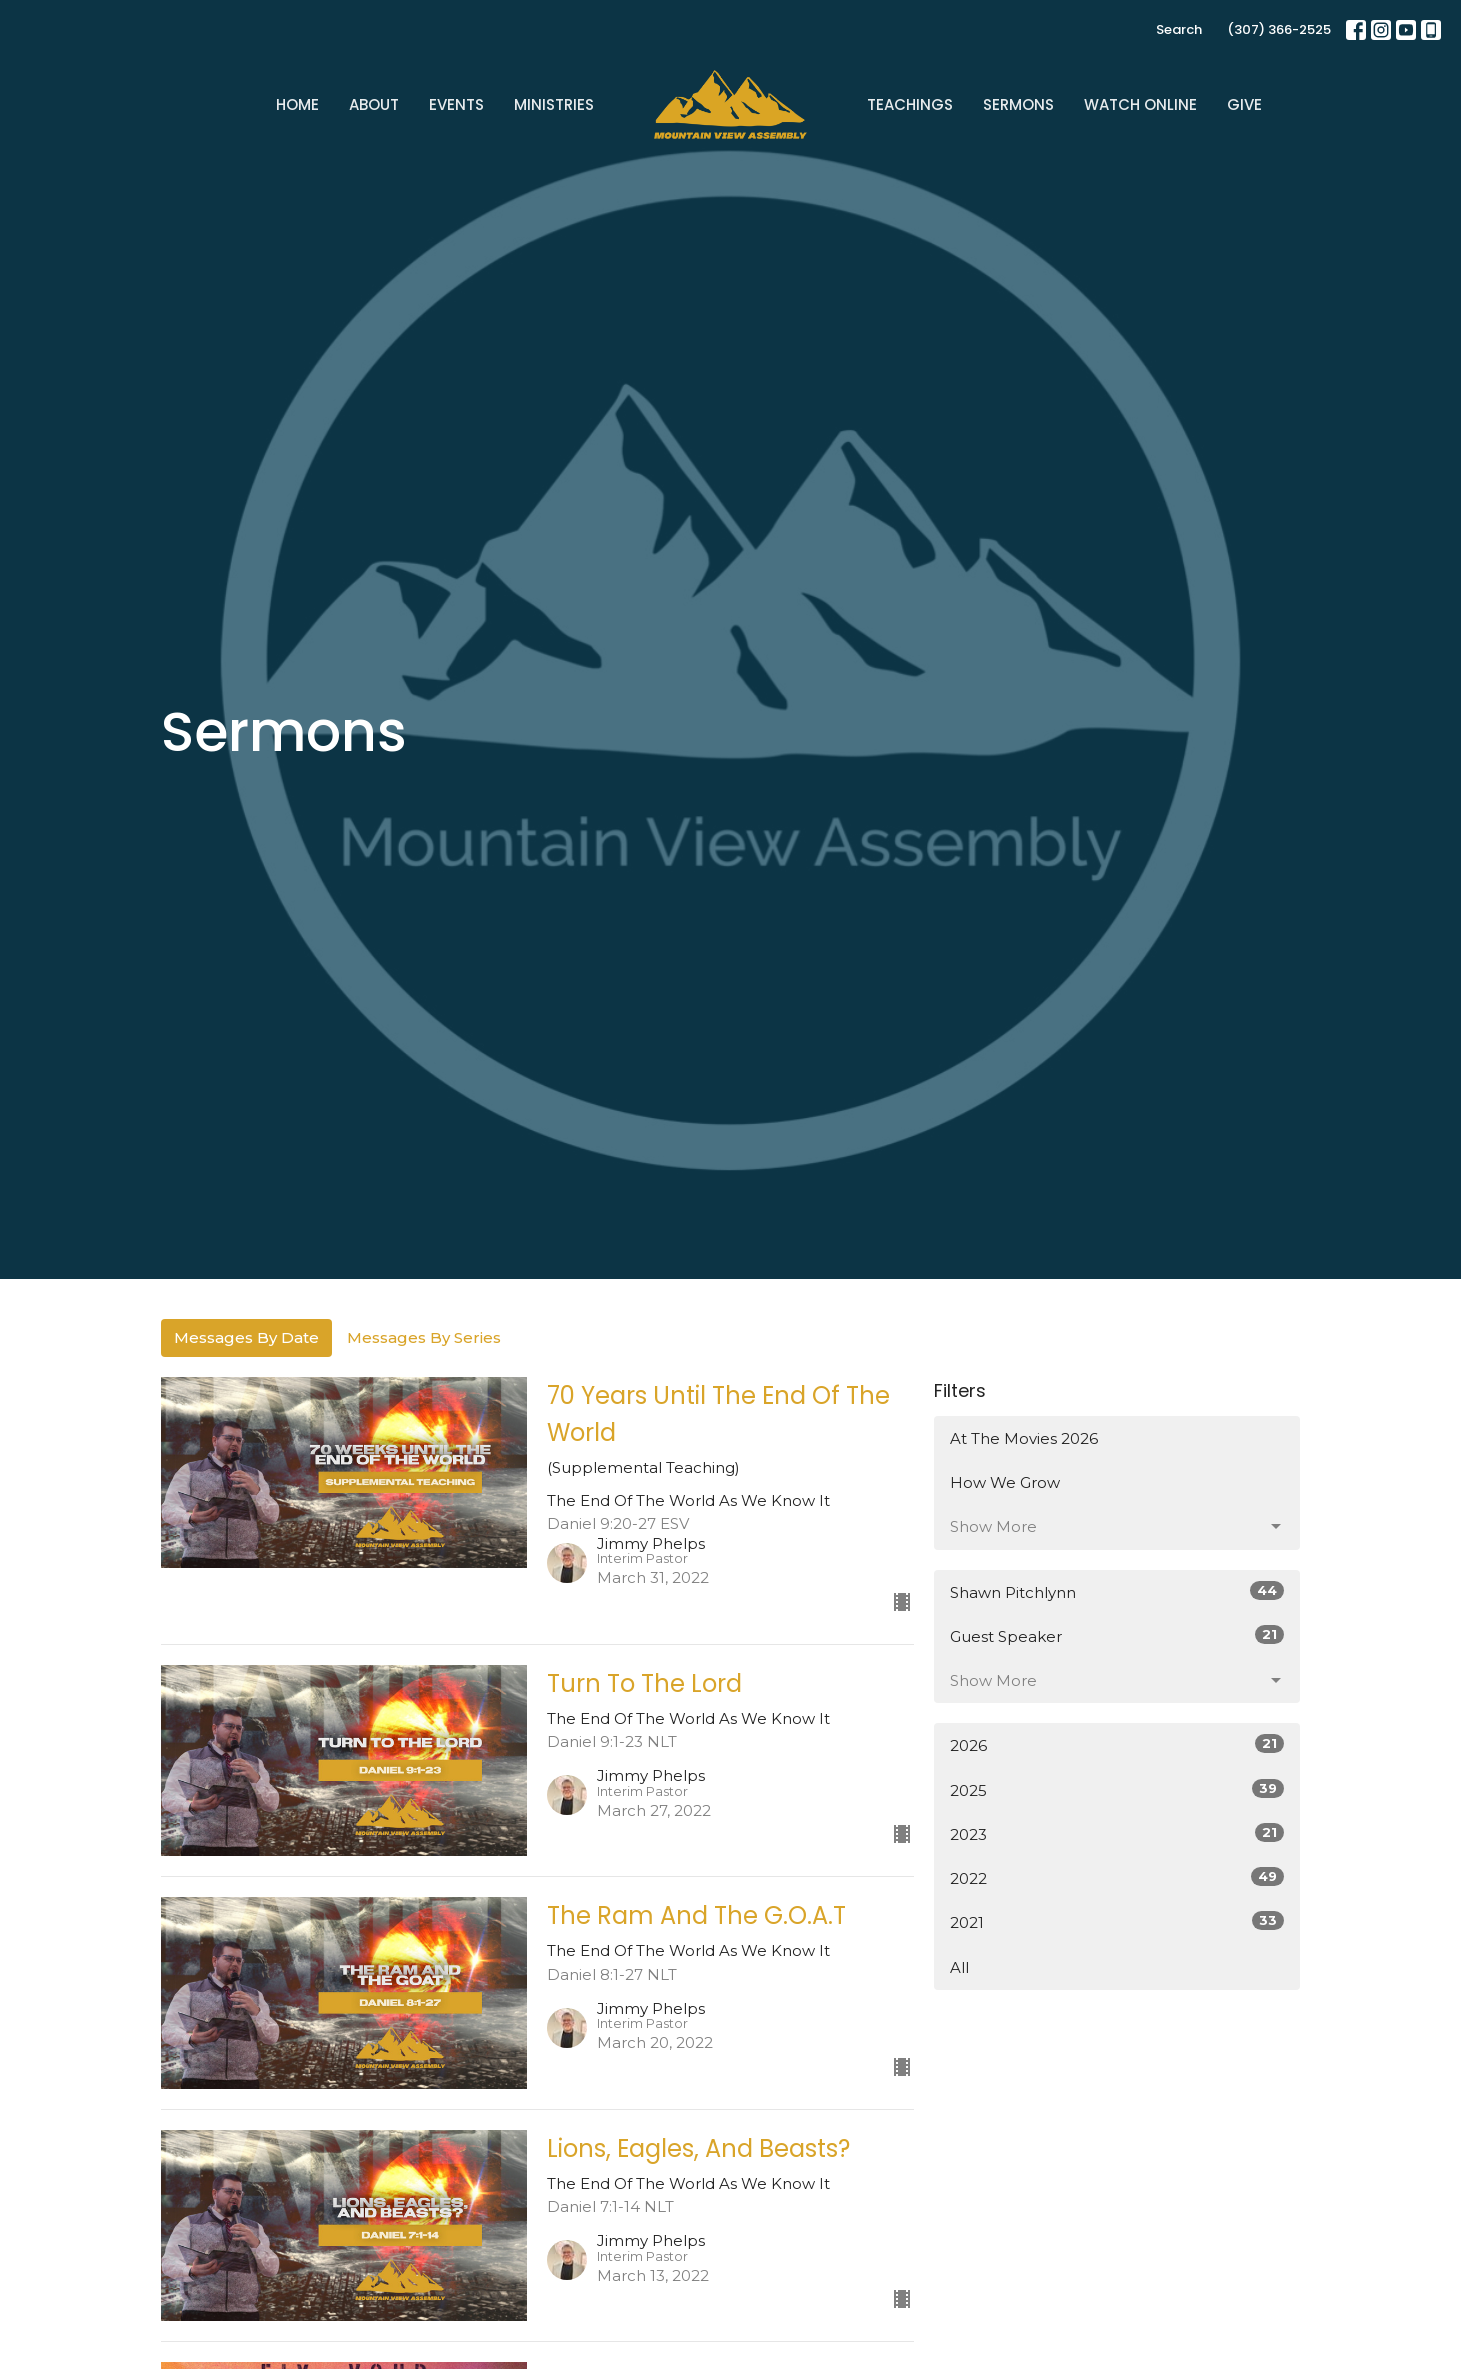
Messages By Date (246, 1337)
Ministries (554, 104)
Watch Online (1140, 104)
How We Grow (1005, 1482)
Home (297, 104)
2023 (1117, 1833)
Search (1179, 29)
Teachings (910, 104)
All (959, 1967)
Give (1244, 104)
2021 (1117, 1921)
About (374, 104)
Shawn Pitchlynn (1117, 1591)
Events (456, 104)
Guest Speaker (1117, 1635)
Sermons (1018, 104)
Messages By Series (424, 1337)
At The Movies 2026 (1024, 1438)
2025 (1117, 1789)
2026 (1117, 1744)
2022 (1117, 1877)
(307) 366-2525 (1279, 29)
